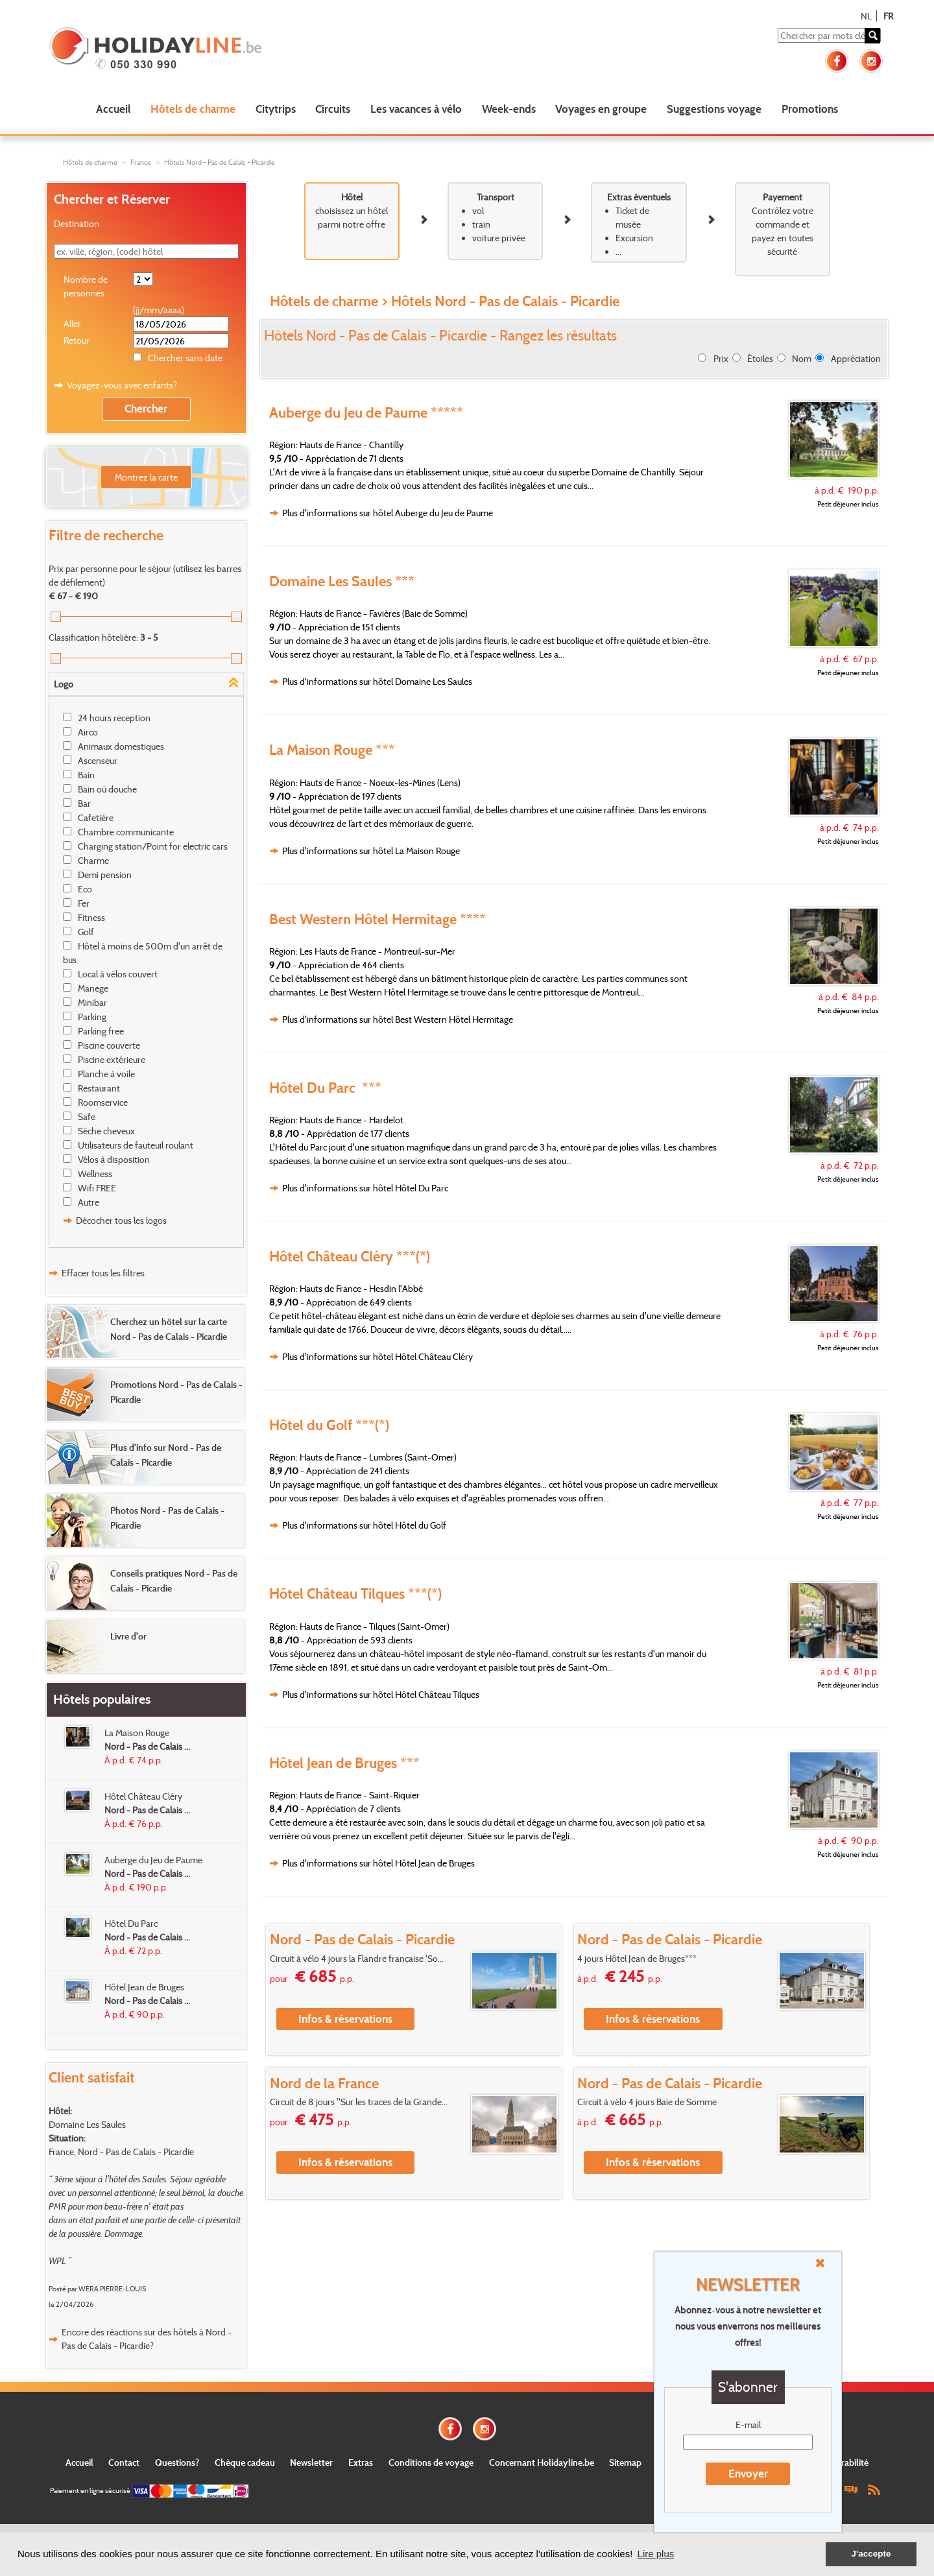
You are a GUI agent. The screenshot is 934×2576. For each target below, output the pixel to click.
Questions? (177, 2462)
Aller (72, 323)
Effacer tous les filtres (103, 1272)
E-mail (748, 2424)
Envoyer (748, 2473)
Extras (360, 2462)
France (140, 162)
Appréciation (856, 358)
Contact (123, 2462)
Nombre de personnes (86, 286)
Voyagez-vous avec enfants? (122, 384)
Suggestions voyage (714, 108)
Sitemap (625, 2462)
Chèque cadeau (245, 2462)
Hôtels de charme (192, 108)
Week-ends (509, 108)
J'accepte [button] (871, 2553)
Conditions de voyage (431, 2462)
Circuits (332, 108)
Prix (720, 358)
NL (866, 15)
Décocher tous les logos (121, 1220)
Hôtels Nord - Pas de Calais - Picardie (219, 162)
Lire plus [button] (656, 2553)
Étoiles (760, 358)
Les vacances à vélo (416, 108)
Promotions (810, 108)
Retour (77, 340)
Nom (801, 358)
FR (888, 15)
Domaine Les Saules (87, 2124)
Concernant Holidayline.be (541, 2462)
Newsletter (311, 2462)
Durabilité (849, 2462)
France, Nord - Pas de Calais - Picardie (121, 2151)
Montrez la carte (146, 477)
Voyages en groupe (601, 108)
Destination (76, 223)
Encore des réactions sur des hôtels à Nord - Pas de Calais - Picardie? (147, 2338)
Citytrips (276, 108)
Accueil (113, 108)
